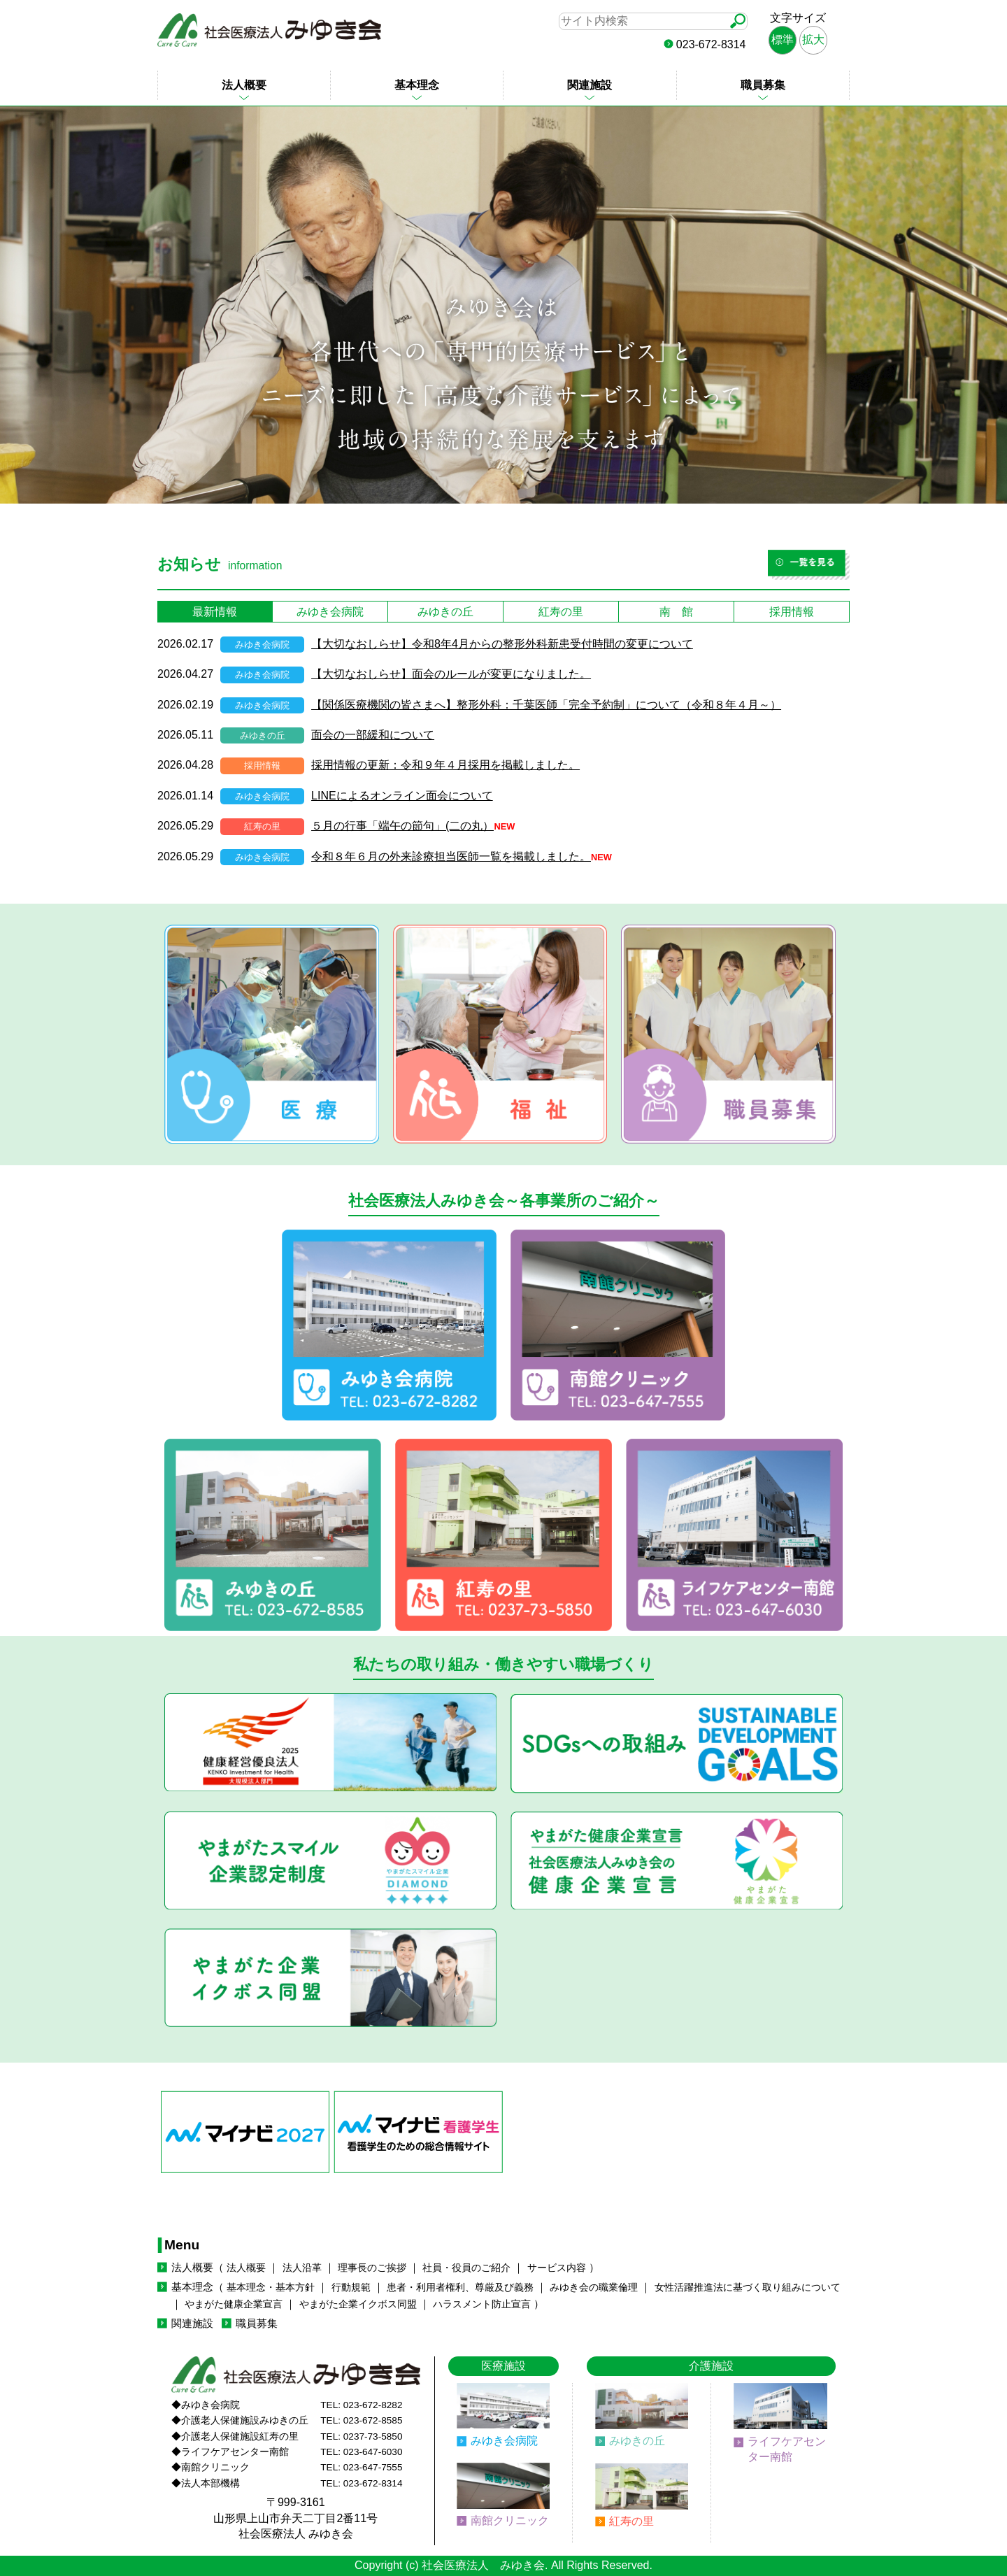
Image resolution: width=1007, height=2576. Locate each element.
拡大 (813, 39)
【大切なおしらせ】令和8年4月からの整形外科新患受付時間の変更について (502, 644)
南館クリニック (510, 2520)
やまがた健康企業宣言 (234, 2304)
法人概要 (244, 85)
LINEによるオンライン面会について (402, 796)
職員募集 (763, 85)
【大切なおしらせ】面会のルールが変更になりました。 (451, 674)
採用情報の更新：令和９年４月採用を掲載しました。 (445, 765)
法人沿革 (302, 2268)
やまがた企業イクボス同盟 (358, 2304)
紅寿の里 (631, 2521)
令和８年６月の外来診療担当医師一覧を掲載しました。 (451, 856)
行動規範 (351, 2287)
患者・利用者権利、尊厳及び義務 (460, 2287)
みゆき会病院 (504, 2441)
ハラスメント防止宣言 (482, 2304)
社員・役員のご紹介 (466, 2268)
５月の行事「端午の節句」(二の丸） (402, 826)
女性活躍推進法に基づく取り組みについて (748, 2287)
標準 (782, 39)
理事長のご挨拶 (372, 2268)
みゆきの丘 (637, 2441)
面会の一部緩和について (372, 735)
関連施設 (589, 85)
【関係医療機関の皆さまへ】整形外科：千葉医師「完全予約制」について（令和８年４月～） (546, 705)
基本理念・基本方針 (271, 2287)
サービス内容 (556, 2268)
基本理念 (416, 85)
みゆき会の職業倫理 (594, 2287)
